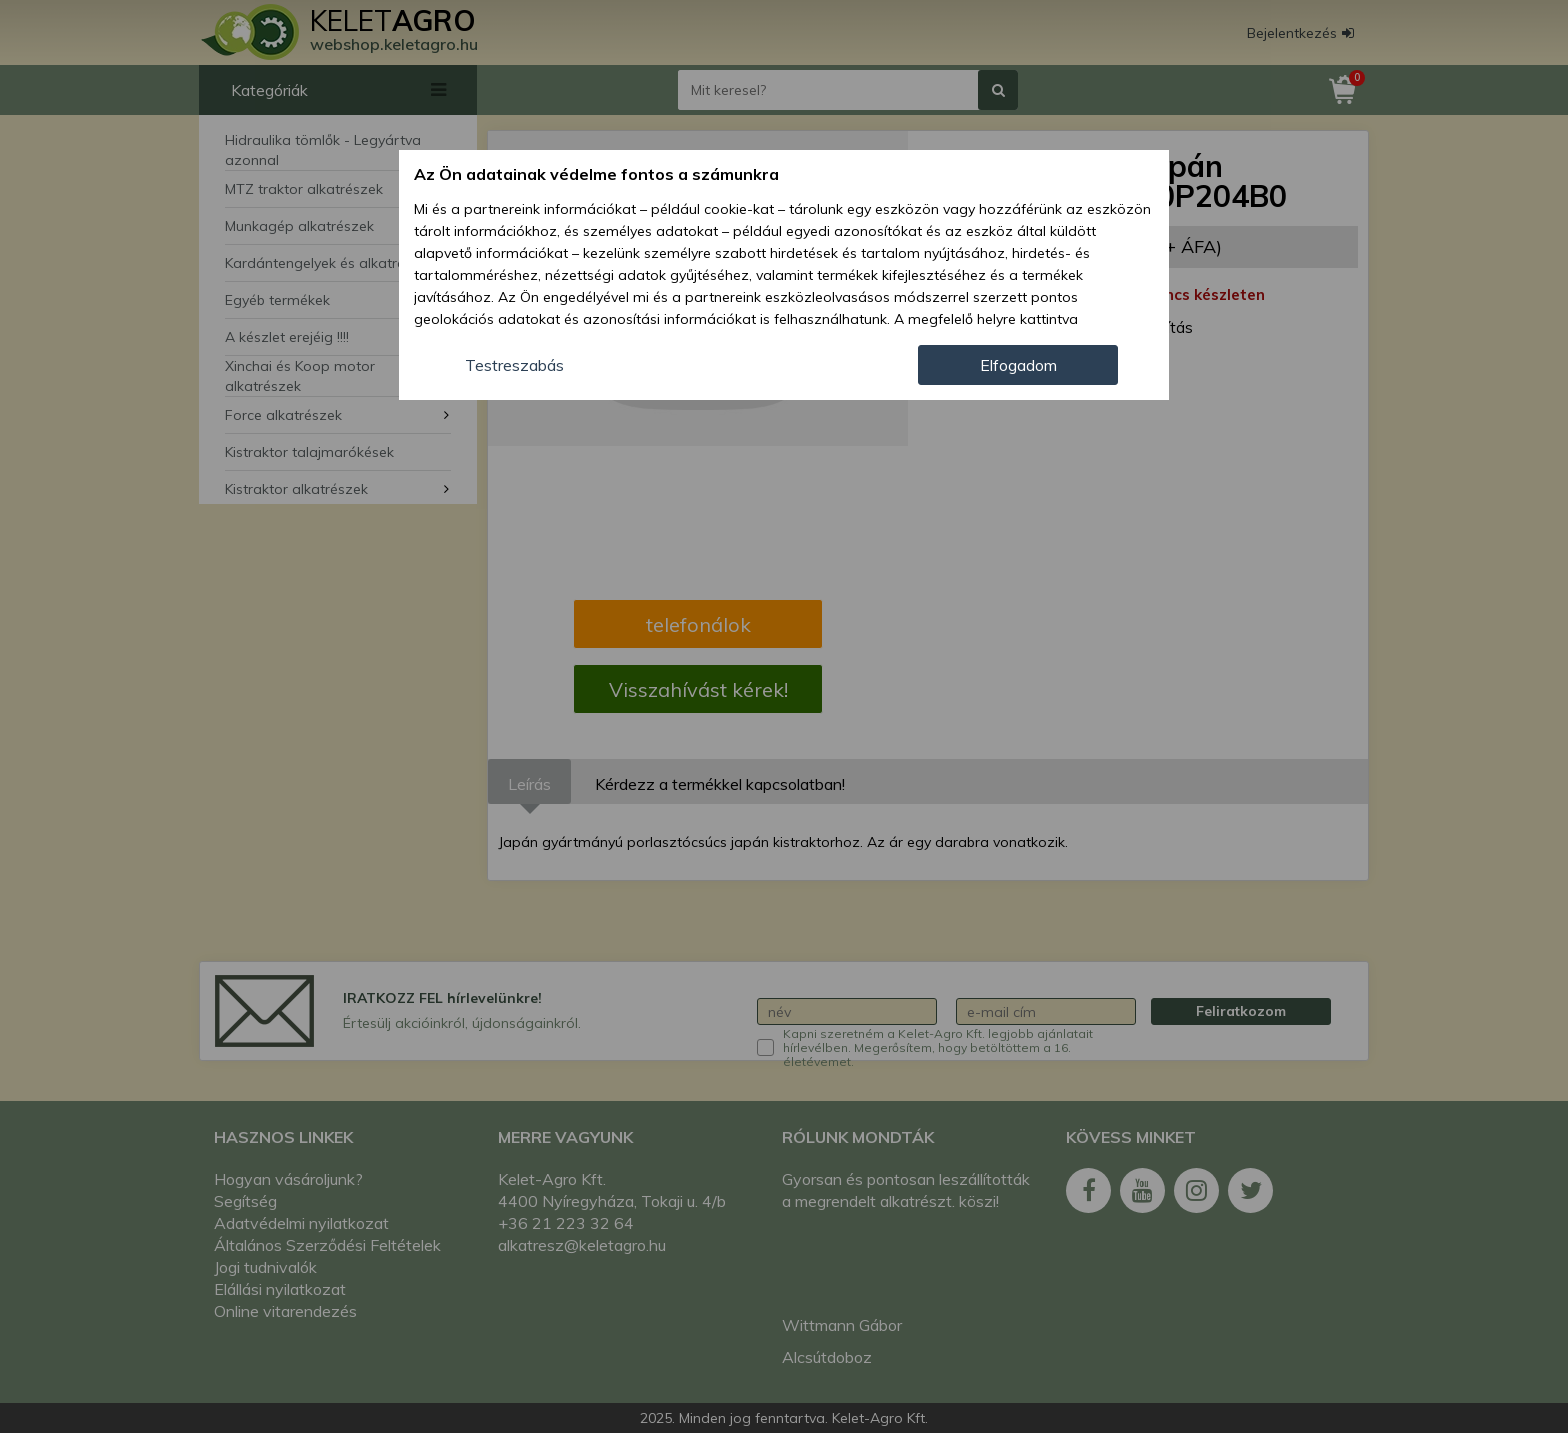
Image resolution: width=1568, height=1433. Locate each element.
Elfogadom (1018, 365)
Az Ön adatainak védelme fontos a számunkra (596, 174)
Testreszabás (514, 365)
